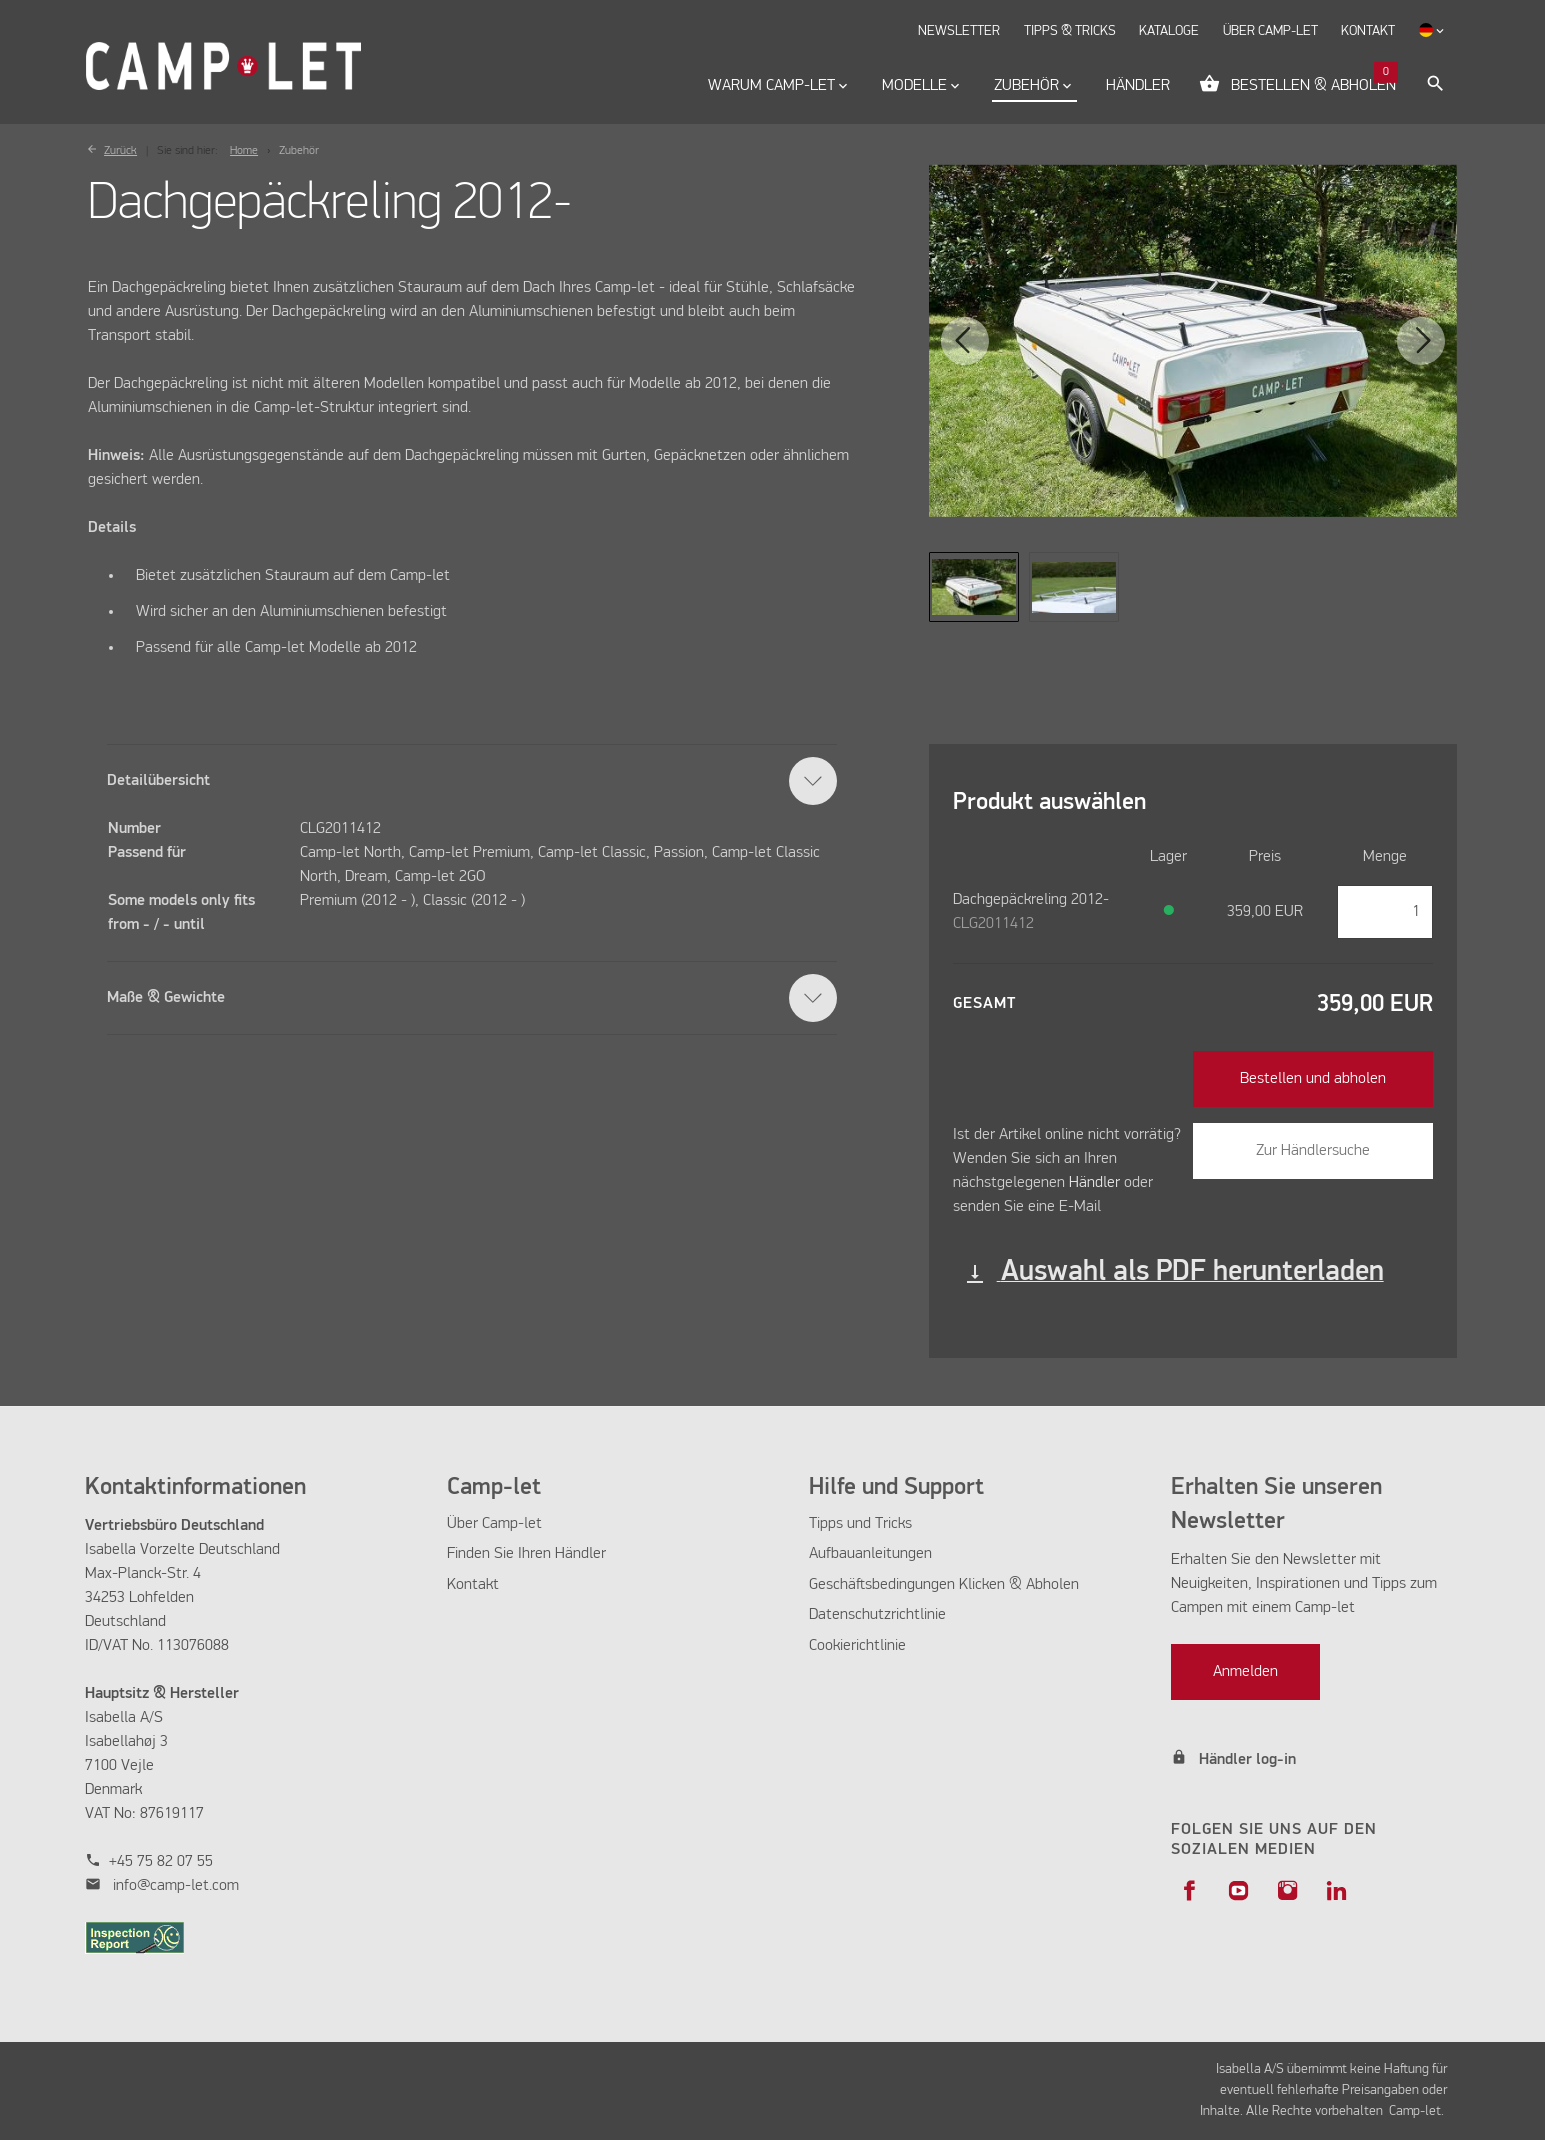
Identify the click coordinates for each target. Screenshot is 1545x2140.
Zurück (120, 151)
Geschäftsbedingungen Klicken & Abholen (944, 1585)
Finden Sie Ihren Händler (526, 1554)
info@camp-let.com (176, 1886)
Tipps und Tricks (860, 1524)
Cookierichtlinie (857, 1646)
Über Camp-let (494, 1524)
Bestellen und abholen (1313, 1079)
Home (244, 151)
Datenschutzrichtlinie (877, 1615)
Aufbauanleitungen (872, 1554)
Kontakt (473, 1585)
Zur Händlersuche (1313, 1151)
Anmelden (1245, 1672)
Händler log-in (1247, 1760)
